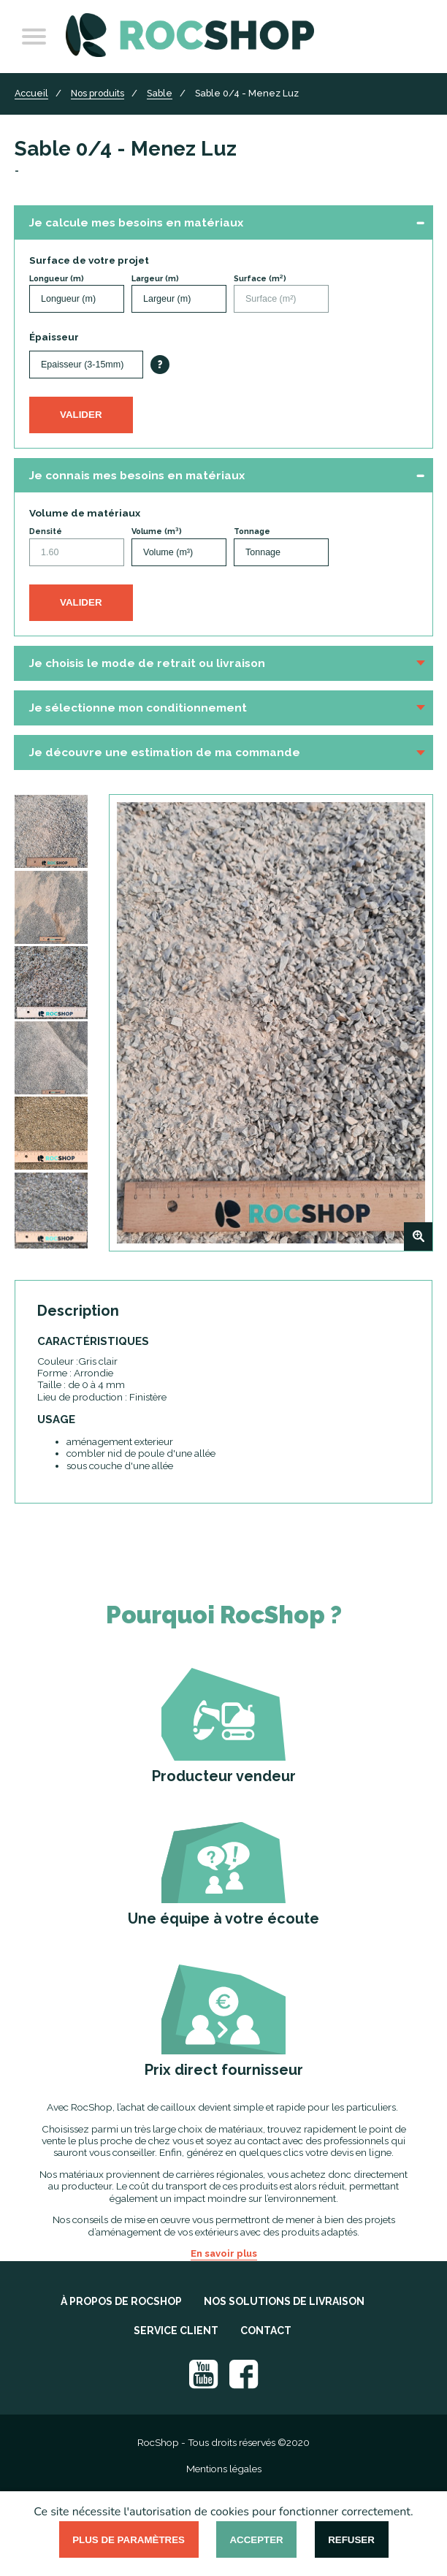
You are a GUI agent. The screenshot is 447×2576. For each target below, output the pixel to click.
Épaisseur (54, 337)
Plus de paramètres (128, 2539)
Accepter (256, 2539)
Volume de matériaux (84, 513)
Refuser (351, 2539)
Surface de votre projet (89, 260)
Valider (81, 414)
